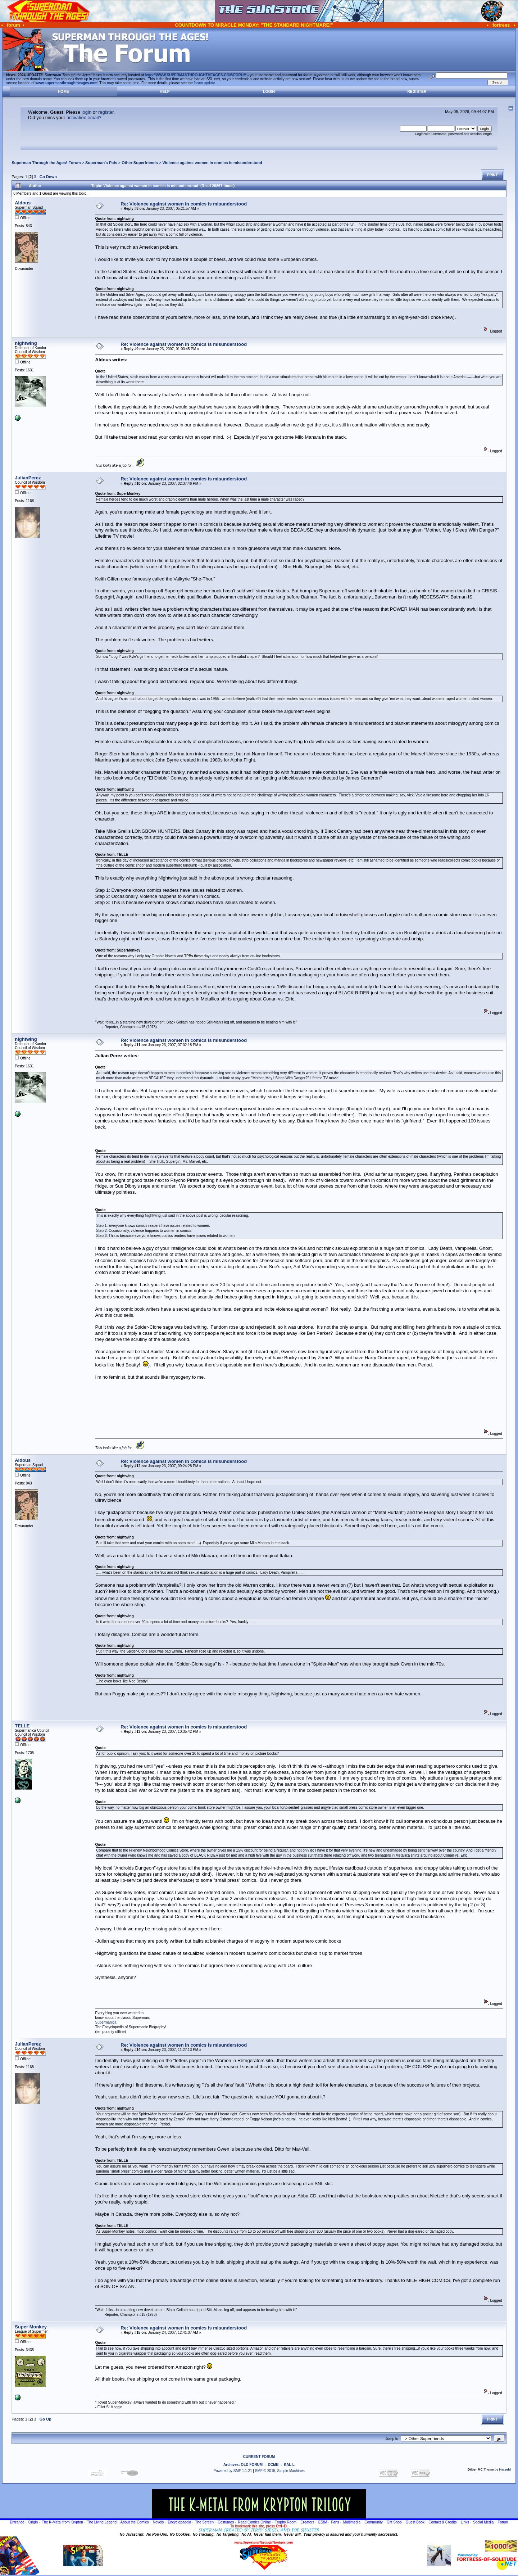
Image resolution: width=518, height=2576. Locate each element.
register (106, 112)
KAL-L (289, 2465)
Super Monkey (31, 2326)
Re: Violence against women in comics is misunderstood (184, 204)
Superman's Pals (101, 163)
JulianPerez (28, 477)
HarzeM (504, 2469)
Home (63, 92)
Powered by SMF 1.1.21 (232, 2471)
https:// (195, 75)
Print (492, 175)
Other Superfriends (140, 163)
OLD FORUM (252, 2465)
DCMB (273, 2465)
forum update (204, 83)
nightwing (26, 343)
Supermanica (106, 2022)
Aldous (23, 202)
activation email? (84, 117)
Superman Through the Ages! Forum (46, 163)
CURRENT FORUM (259, 2457)
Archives (230, 2465)
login (86, 112)
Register (416, 92)
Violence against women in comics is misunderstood (212, 163)
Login (269, 92)
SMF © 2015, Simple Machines (280, 2471)
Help (165, 92)
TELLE (22, 1725)
